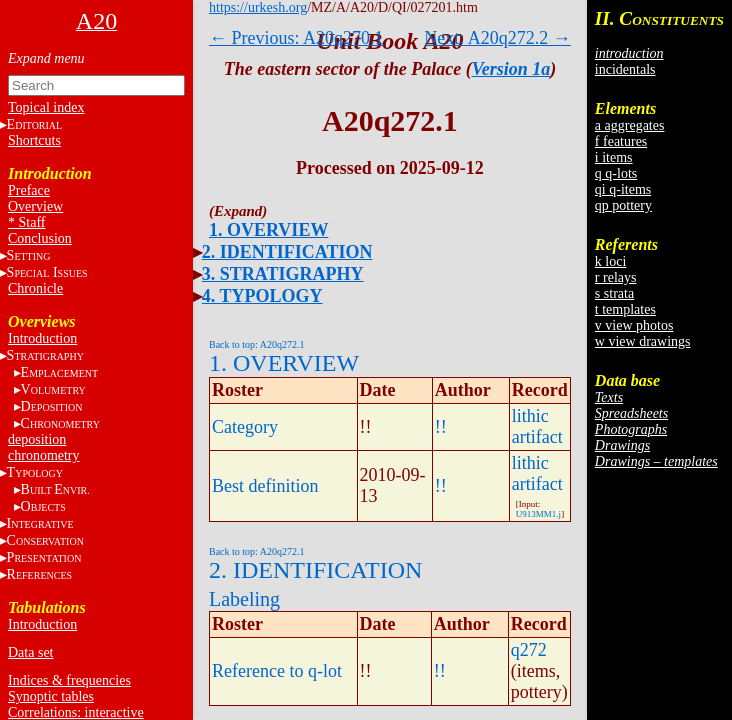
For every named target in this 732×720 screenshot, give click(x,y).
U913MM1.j (538, 514)
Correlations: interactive (76, 712)
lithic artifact (537, 426)
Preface (29, 190)
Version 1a (511, 69)
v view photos (634, 325)
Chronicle (35, 288)
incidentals (625, 69)
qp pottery (623, 205)
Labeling (244, 599)
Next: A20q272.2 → (497, 38)
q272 (529, 650)
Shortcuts (34, 140)
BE (55, 489)
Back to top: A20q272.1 (257, 344)
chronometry (44, 455)
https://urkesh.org (258, 7)
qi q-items (623, 189)
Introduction (42, 338)
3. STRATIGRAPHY (283, 274)
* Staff (26, 222)
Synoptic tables (51, 696)
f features (621, 141)
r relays (616, 277)
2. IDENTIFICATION (287, 252)
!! (441, 427)
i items (614, 157)
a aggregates (630, 125)
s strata (614, 293)
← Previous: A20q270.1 (296, 38)
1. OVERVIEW (268, 230)
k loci (611, 261)
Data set (30, 652)
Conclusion (40, 238)
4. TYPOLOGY (262, 296)
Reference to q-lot (277, 671)
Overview (35, 206)
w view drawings (643, 341)
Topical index (46, 107)
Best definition (265, 486)
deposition (37, 439)
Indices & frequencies (69, 680)
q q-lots (616, 173)
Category (245, 427)
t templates (625, 309)
